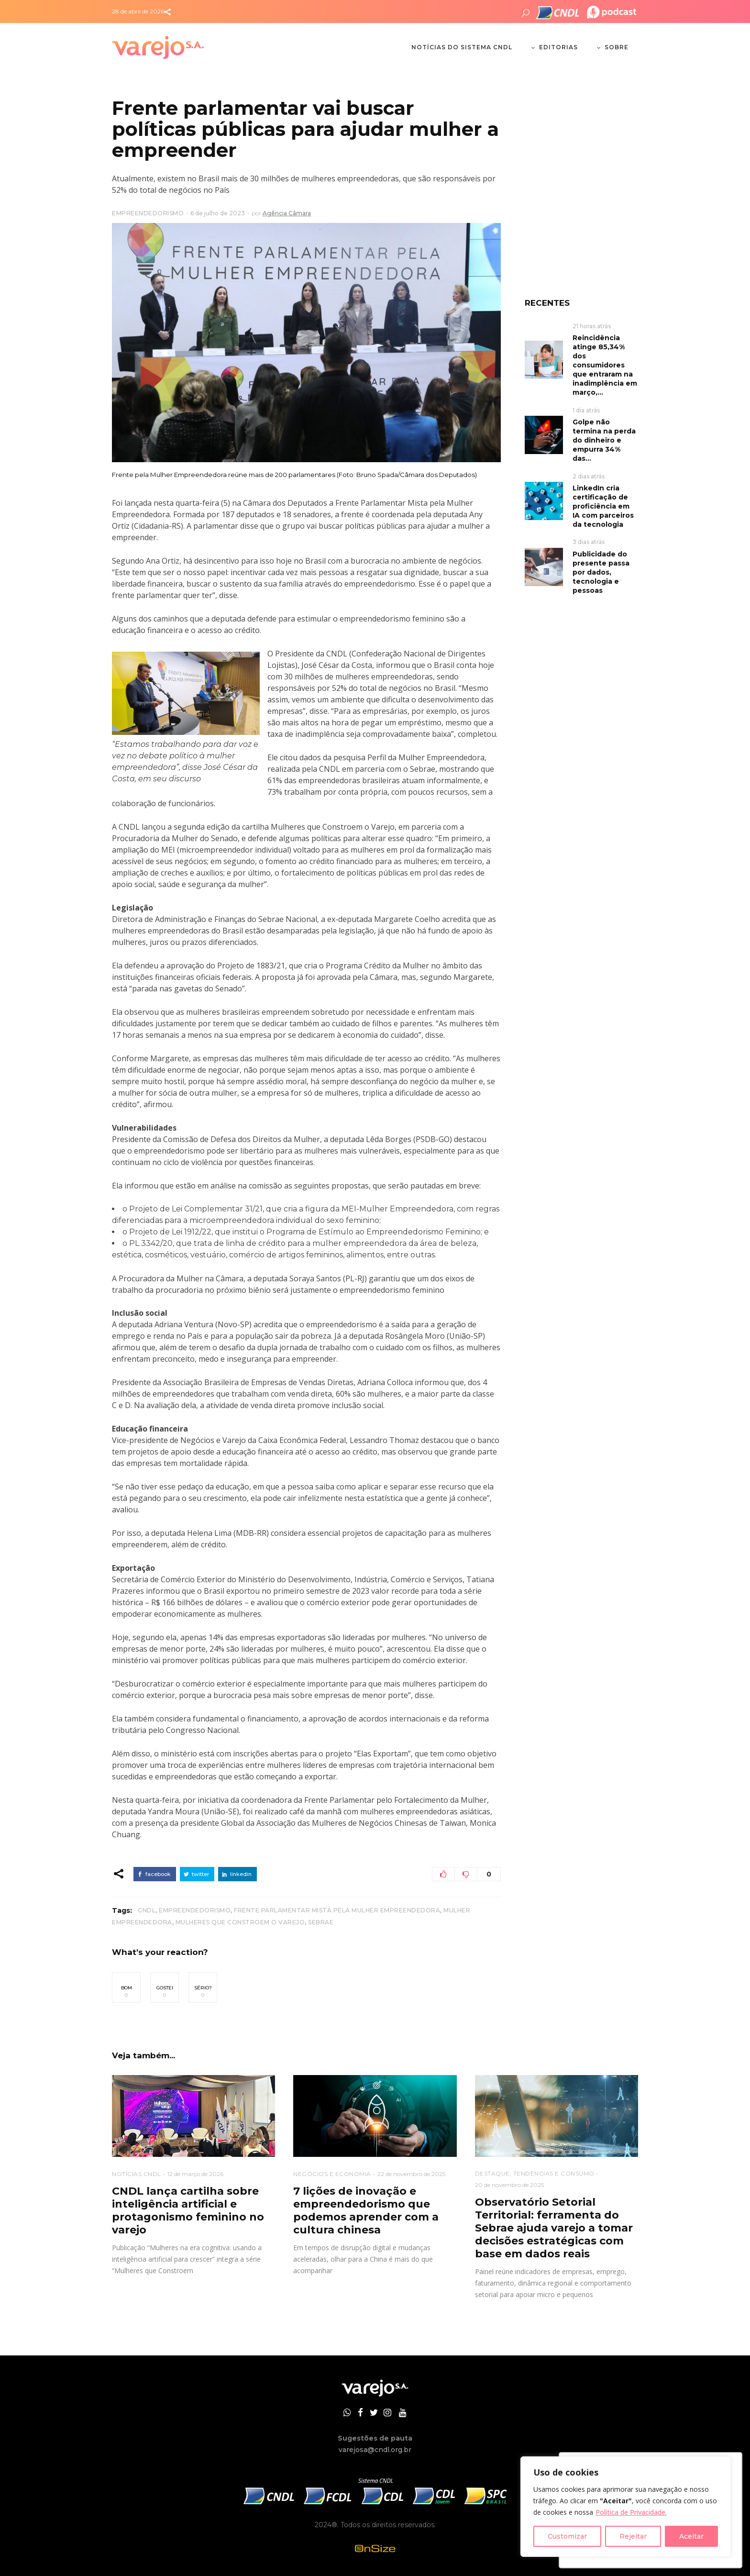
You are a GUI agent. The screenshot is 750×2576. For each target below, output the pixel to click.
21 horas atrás (592, 326)
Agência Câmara (287, 213)
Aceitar (691, 2536)
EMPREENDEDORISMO (148, 213)
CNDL (146, 1910)
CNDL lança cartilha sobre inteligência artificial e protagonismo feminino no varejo (188, 2210)
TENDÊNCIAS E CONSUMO (554, 2173)
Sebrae (320, 1922)
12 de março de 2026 (195, 2173)
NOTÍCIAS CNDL (136, 2173)
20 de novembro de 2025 (509, 2184)
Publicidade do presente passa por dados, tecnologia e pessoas (601, 572)
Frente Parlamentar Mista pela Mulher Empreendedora (337, 1910)
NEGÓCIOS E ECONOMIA (332, 2173)
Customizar (567, 2536)
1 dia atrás (586, 410)
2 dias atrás (589, 476)
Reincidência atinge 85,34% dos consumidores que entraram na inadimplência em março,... (605, 365)
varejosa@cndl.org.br (375, 2449)
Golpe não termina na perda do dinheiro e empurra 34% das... (604, 440)
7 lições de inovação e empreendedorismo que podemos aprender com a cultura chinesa (366, 2210)
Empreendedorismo (195, 1910)
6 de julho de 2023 (217, 213)
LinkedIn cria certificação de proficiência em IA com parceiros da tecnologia (603, 506)
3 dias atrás (589, 541)
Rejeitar (633, 2536)
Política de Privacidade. (631, 2512)
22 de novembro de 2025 (411, 2173)
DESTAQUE (492, 2173)
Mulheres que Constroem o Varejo (240, 1922)
